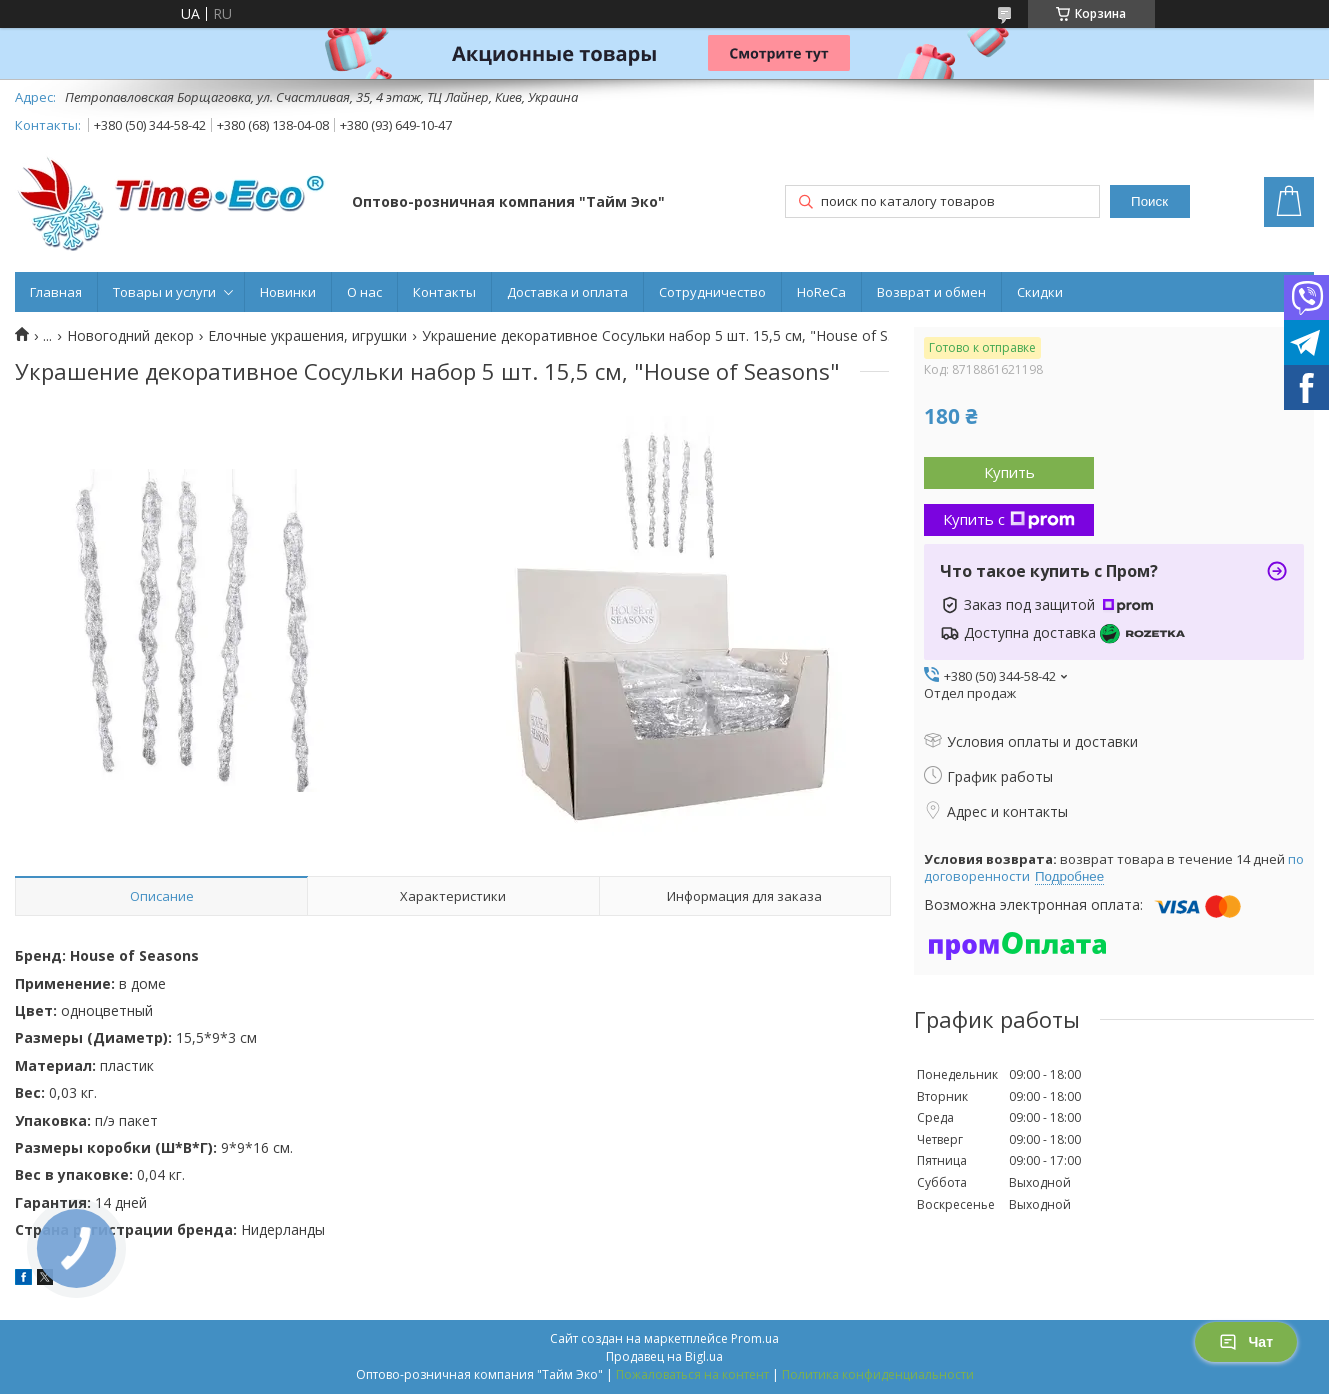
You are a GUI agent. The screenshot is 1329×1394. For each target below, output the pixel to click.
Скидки (1040, 292)
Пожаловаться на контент (692, 1374)
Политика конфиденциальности (878, 1374)
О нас (364, 292)
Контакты (444, 292)
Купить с (1009, 519)
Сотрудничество (712, 292)
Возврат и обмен (931, 292)
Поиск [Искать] (1149, 201)
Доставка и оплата (567, 292)
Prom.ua (755, 1338)
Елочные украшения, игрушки (307, 336)
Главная (56, 292)
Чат (1246, 1342)
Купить (1009, 472)
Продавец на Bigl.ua (664, 1356)
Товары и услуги (164, 292)
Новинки (288, 292)
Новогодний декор (130, 336)
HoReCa (821, 292)
